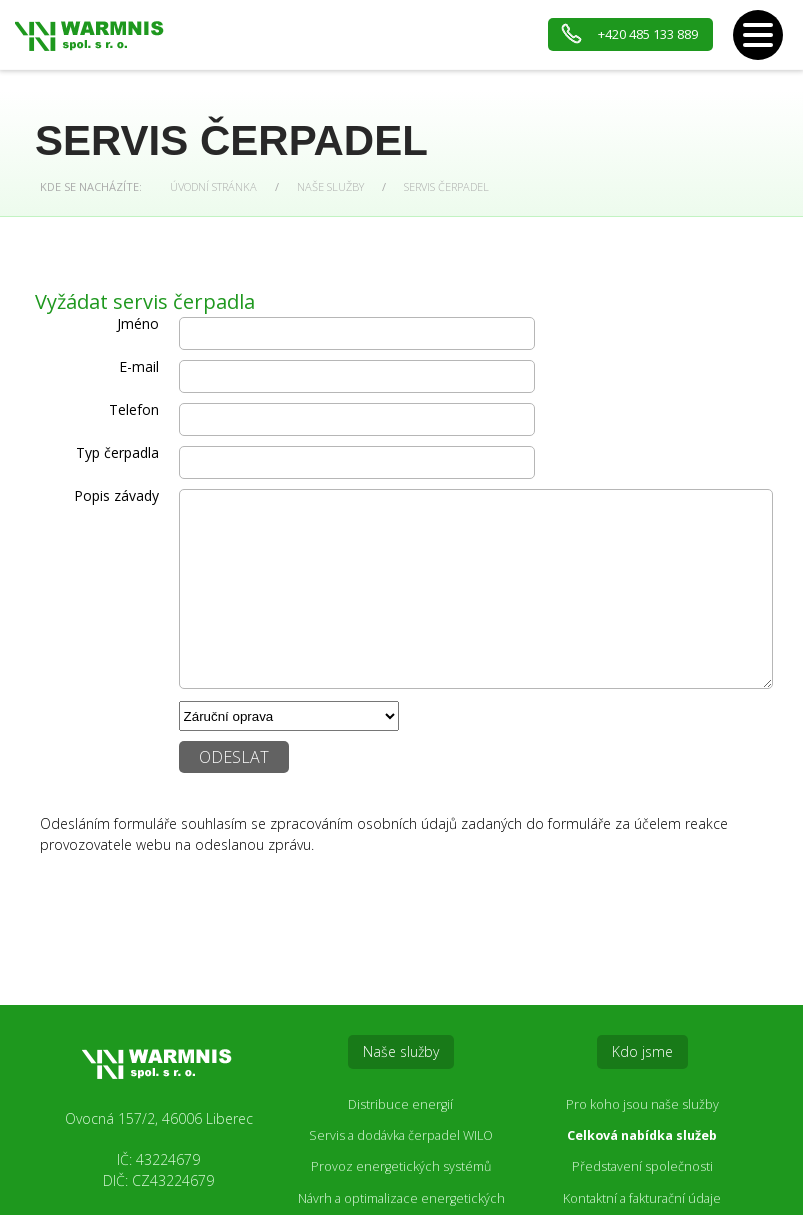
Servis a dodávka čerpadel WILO (401, 1135)
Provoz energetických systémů (401, 1166)
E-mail (139, 366)
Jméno (138, 323)
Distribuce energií (400, 1104)
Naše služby (330, 186)
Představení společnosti (642, 1166)
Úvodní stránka (213, 186)
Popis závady (116, 495)
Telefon (134, 409)
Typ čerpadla (117, 452)
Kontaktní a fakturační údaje (642, 1198)
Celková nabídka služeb (642, 1135)
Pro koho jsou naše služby (642, 1104)
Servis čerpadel (446, 186)
